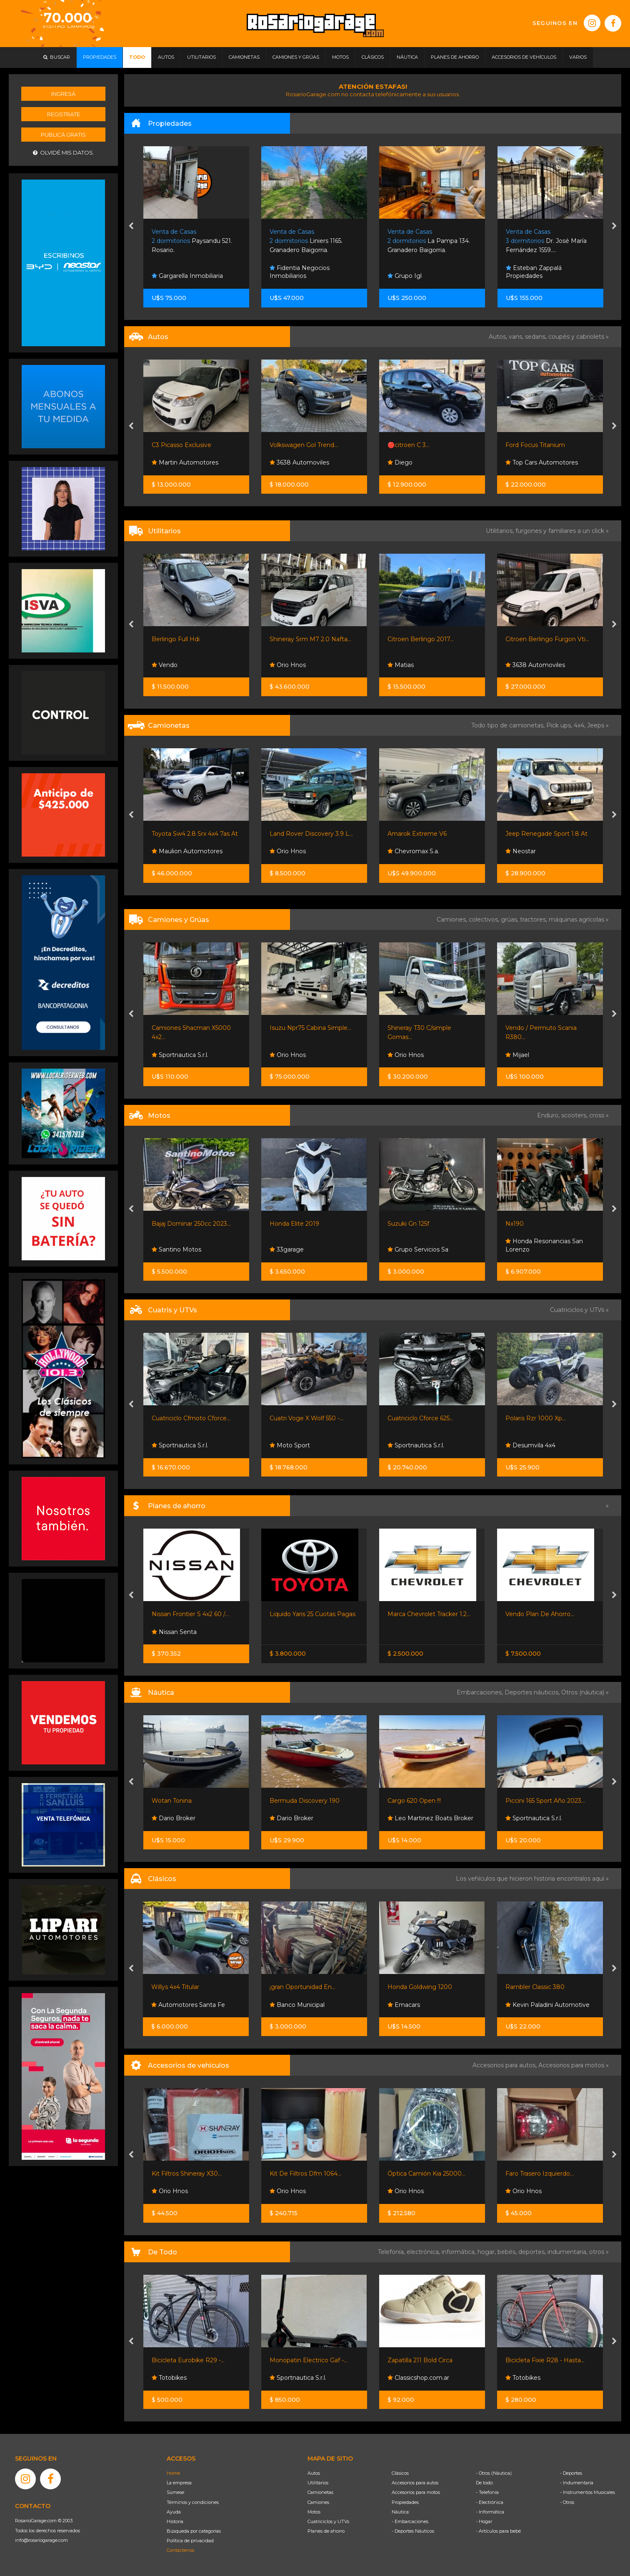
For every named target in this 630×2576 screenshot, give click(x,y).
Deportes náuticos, (533, 1692)
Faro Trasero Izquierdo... (539, 2173)
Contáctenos (180, 2550)
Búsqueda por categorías (194, 2531)
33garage (287, 1249)
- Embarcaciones (410, 2521)
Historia (175, 2521)
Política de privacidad (190, 2541)
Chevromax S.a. (413, 851)
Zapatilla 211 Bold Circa (420, 2360)
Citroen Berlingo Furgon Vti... (547, 639)
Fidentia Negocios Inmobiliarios (300, 272)
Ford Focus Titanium (535, 445)
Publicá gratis (63, 134)
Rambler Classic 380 (535, 1987)
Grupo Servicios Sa (418, 1249)
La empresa (179, 2483)
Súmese (175, 2492)
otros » (599, 2252)
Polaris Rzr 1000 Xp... (535, 1418)
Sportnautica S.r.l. (180, 1055)
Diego (400, 462)
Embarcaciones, (481, 1692)
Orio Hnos (288, 665)
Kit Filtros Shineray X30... (187, 2173)
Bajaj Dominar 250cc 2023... (191, 1223)
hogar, (488, 2252)
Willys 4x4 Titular (175, 1987)
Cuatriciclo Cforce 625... (420, 1418)
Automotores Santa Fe (188, 2005)
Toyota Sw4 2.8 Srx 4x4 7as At (195, 833)
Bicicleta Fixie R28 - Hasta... (545, 2360)
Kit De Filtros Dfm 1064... (305, 2173)
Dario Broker (173, 1818)
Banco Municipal (297, 2005)
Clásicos (400, 2473)
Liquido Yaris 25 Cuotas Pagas (312, 1614)
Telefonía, (392, 2252)
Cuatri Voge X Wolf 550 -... (306, 1418)
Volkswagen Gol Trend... (304, 445)
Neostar (520, 851)
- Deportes (571, 2473)
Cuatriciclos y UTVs (328, 2521)
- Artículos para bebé (498, 2531)
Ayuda (174, 2512)
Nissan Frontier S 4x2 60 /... (190, 1614)
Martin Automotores (185, 462)
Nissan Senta (174, 1632)
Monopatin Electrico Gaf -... (309, 2360)
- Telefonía (487, 2492)
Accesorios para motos (571, 2065)
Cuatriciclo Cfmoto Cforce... (191, 1418)
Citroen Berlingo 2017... (421, 639)
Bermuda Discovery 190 (305, 1800)
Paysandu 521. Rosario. (192, 241)
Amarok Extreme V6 (417, 833)
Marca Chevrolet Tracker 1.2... (429, 1614)
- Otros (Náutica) (494, 2473)
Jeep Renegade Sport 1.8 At (546, 833)
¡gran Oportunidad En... (302, 1987)
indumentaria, (568, 2252)
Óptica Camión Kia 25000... (426, 2173)
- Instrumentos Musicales (587, 2492)
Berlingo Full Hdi (176, 639)
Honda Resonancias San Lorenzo (544, 1245)
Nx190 (514, 1223)
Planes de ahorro (326, 2531)
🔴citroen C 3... (409, 445)
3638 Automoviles (299, 462)
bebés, (508, 2252)
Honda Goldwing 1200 (420, 1987)
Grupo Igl (405, 276)
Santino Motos (176, 1249)
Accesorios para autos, (505, 2065)
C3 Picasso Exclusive (181, 445)
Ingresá (63, 93)
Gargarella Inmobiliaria (187, 276)
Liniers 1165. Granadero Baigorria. (306, 241)
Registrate (63, 114)
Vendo (165, 665)
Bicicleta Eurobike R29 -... (188, 2360)
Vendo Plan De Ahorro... (539, 1614)
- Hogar (484, 2521)
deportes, (533, 2252)
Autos (314, 2473)
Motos (314, 2512)
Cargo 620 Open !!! (414, 1800)
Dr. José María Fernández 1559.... (546, 241)
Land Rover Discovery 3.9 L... (311, 833)
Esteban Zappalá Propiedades (534, 272)
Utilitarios (318, 2483)
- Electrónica (489, 2502)
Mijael (517, 1055)
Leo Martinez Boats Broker (430, 1818)
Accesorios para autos (415, 2483)
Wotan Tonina (172, 1800)
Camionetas (320, 2492)
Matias (401, 665)
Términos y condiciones (193, 2502)
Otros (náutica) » (585, 1692)
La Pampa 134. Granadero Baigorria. (429, 241)
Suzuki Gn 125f (408, 1223)
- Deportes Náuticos (413, 2531)
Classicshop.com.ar (418, 2377)
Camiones (318, 2502)
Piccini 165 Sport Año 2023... (545, 1800)
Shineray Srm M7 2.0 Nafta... (310, 639)
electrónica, (424, 2252)
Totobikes (169, 2377)
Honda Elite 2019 (294, 1223)
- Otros (567, 2502)
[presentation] (131, 226)
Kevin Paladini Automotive (547, 2005)
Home (173, 2473)
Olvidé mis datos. (63, 152)
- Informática (490, 2512)
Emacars (404, 2005)
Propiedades (405, 2502)
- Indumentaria (576, 2483)
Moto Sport (290, 1445)
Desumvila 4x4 (530, 1445)
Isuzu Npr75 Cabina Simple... (310, 1028)
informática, (460, 2252)
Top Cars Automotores (541, 462)
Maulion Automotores (187, 851)
